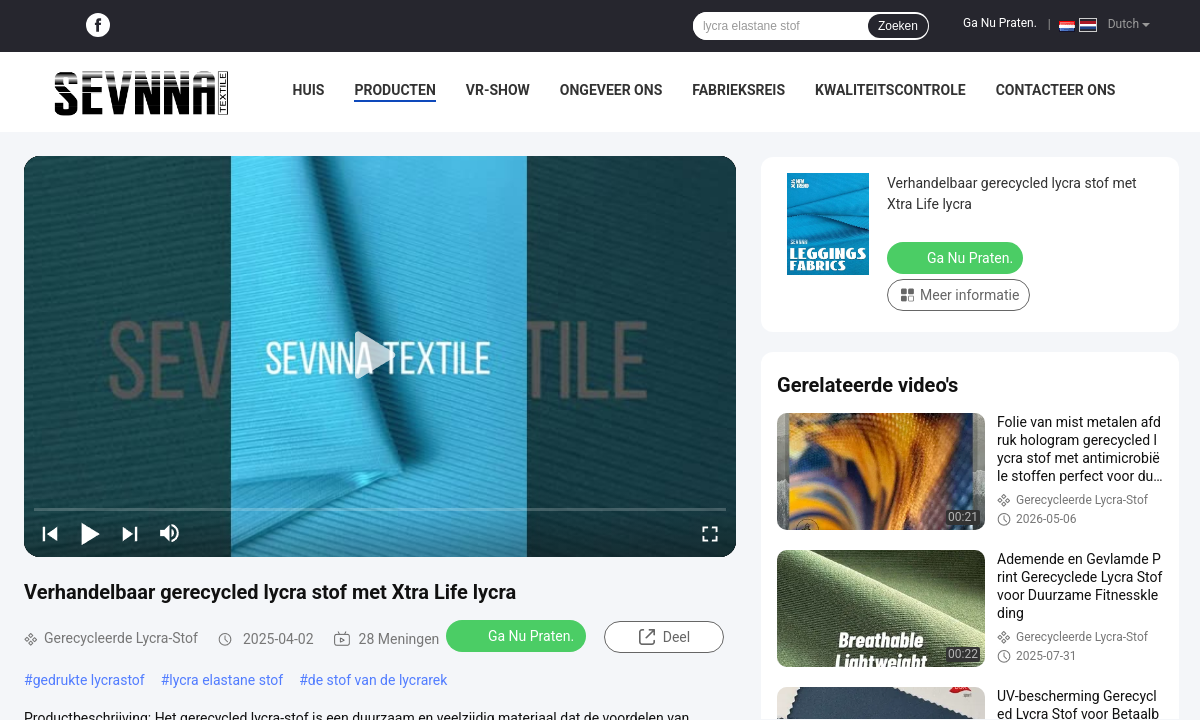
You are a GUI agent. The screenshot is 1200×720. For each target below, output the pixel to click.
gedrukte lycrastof (89, 680)
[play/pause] (90, 533)
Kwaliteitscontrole (890, 90)
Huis (309, 90)
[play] (380, 356)
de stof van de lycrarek (378, 680)
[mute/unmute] (170, 533)
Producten (394, 90)
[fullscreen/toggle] (710, 533)
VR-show (498, 90)
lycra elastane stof (226, 680)
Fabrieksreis (738, 90)
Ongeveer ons (611, 90)
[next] (130, 533)
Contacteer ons (1056, 90)
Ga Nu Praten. (1000, 23)
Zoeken (898, 26)
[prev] (50, 533)
